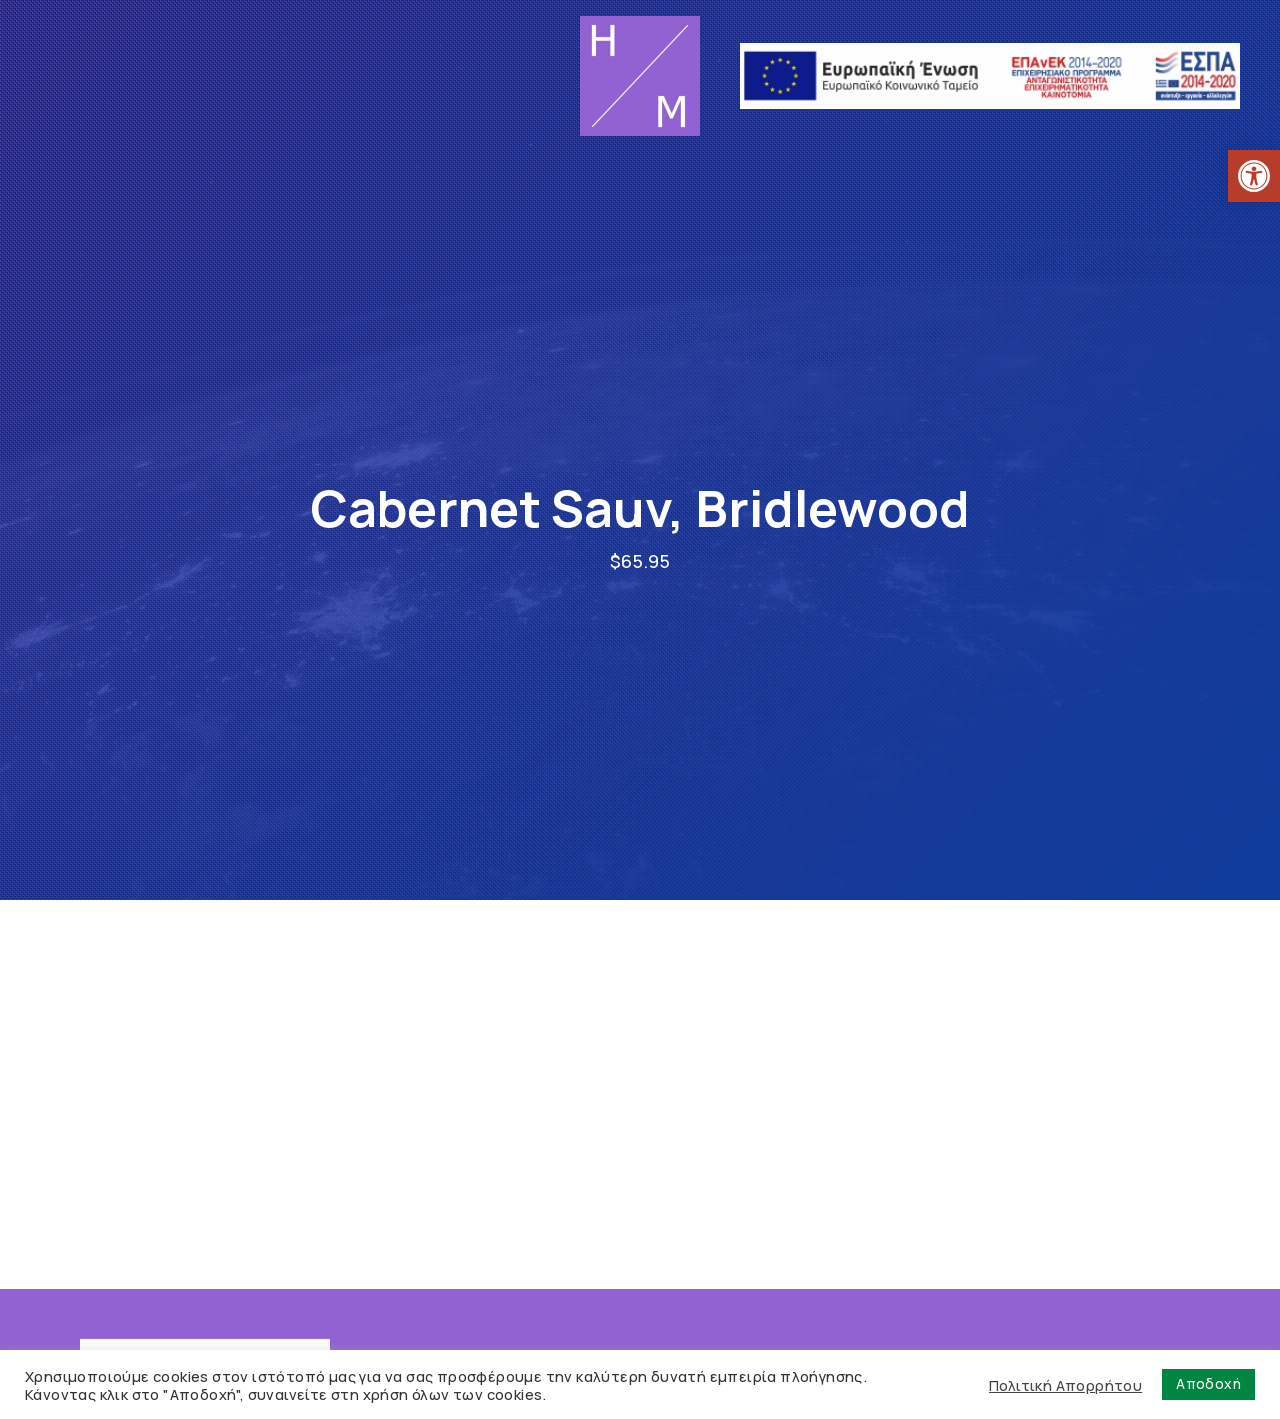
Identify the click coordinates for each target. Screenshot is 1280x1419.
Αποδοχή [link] (1208, 1383)
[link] (1254, 176)
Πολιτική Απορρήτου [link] (1065, 1385)
